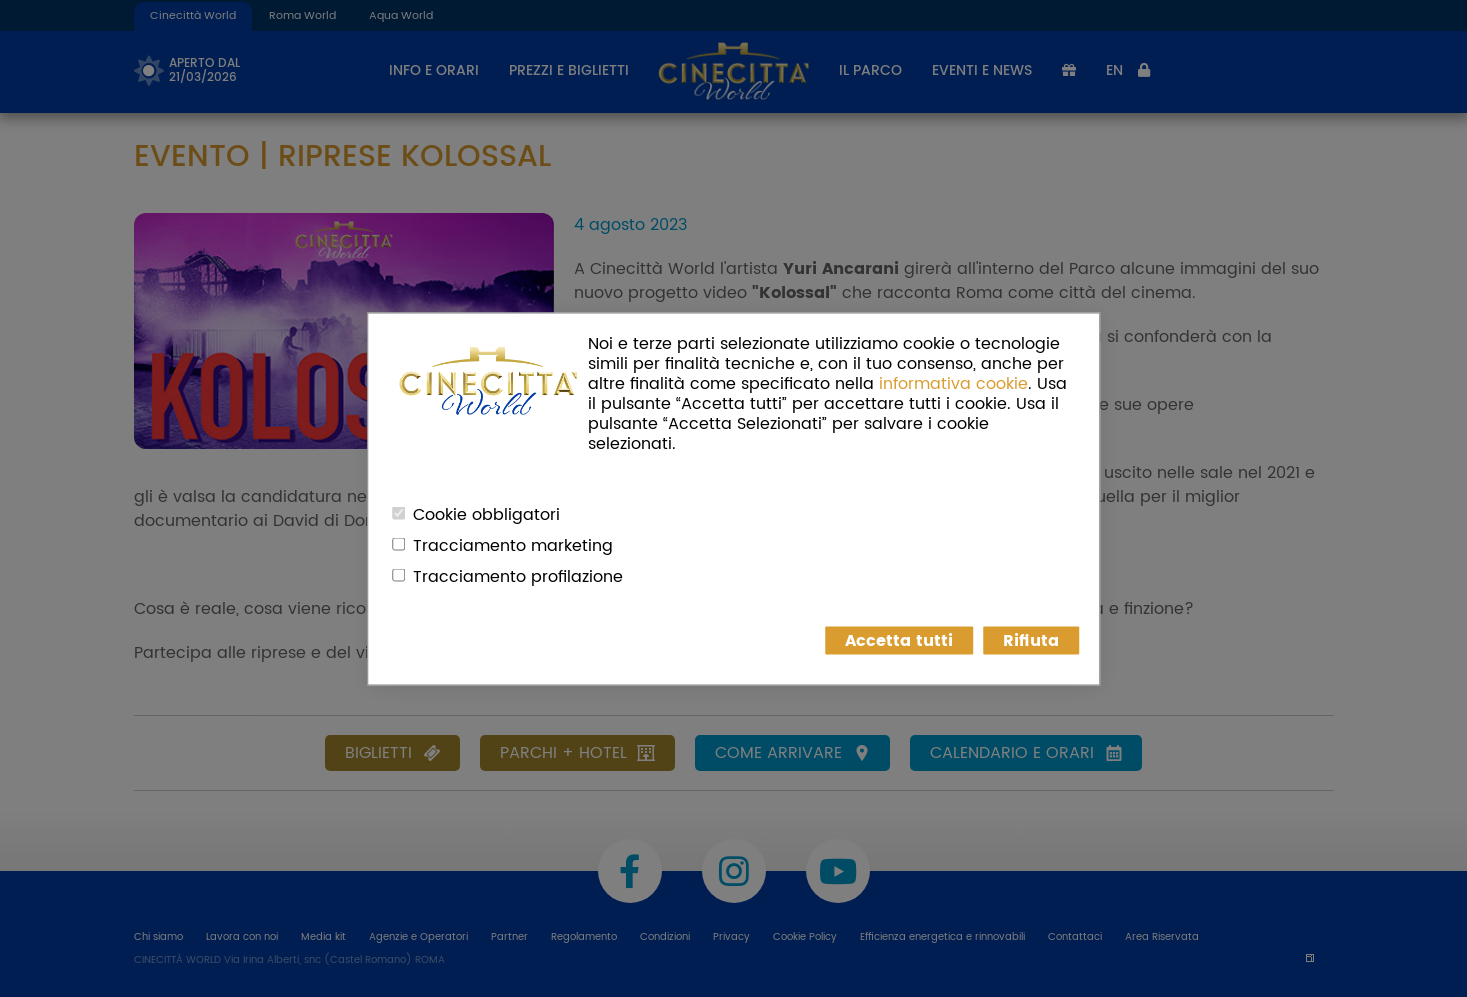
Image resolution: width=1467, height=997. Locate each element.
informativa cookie (953, 383)
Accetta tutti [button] (899, 640)
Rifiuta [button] (1031, 640)
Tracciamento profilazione (518, 576)
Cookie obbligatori (486, 514)
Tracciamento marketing (513, 545)
